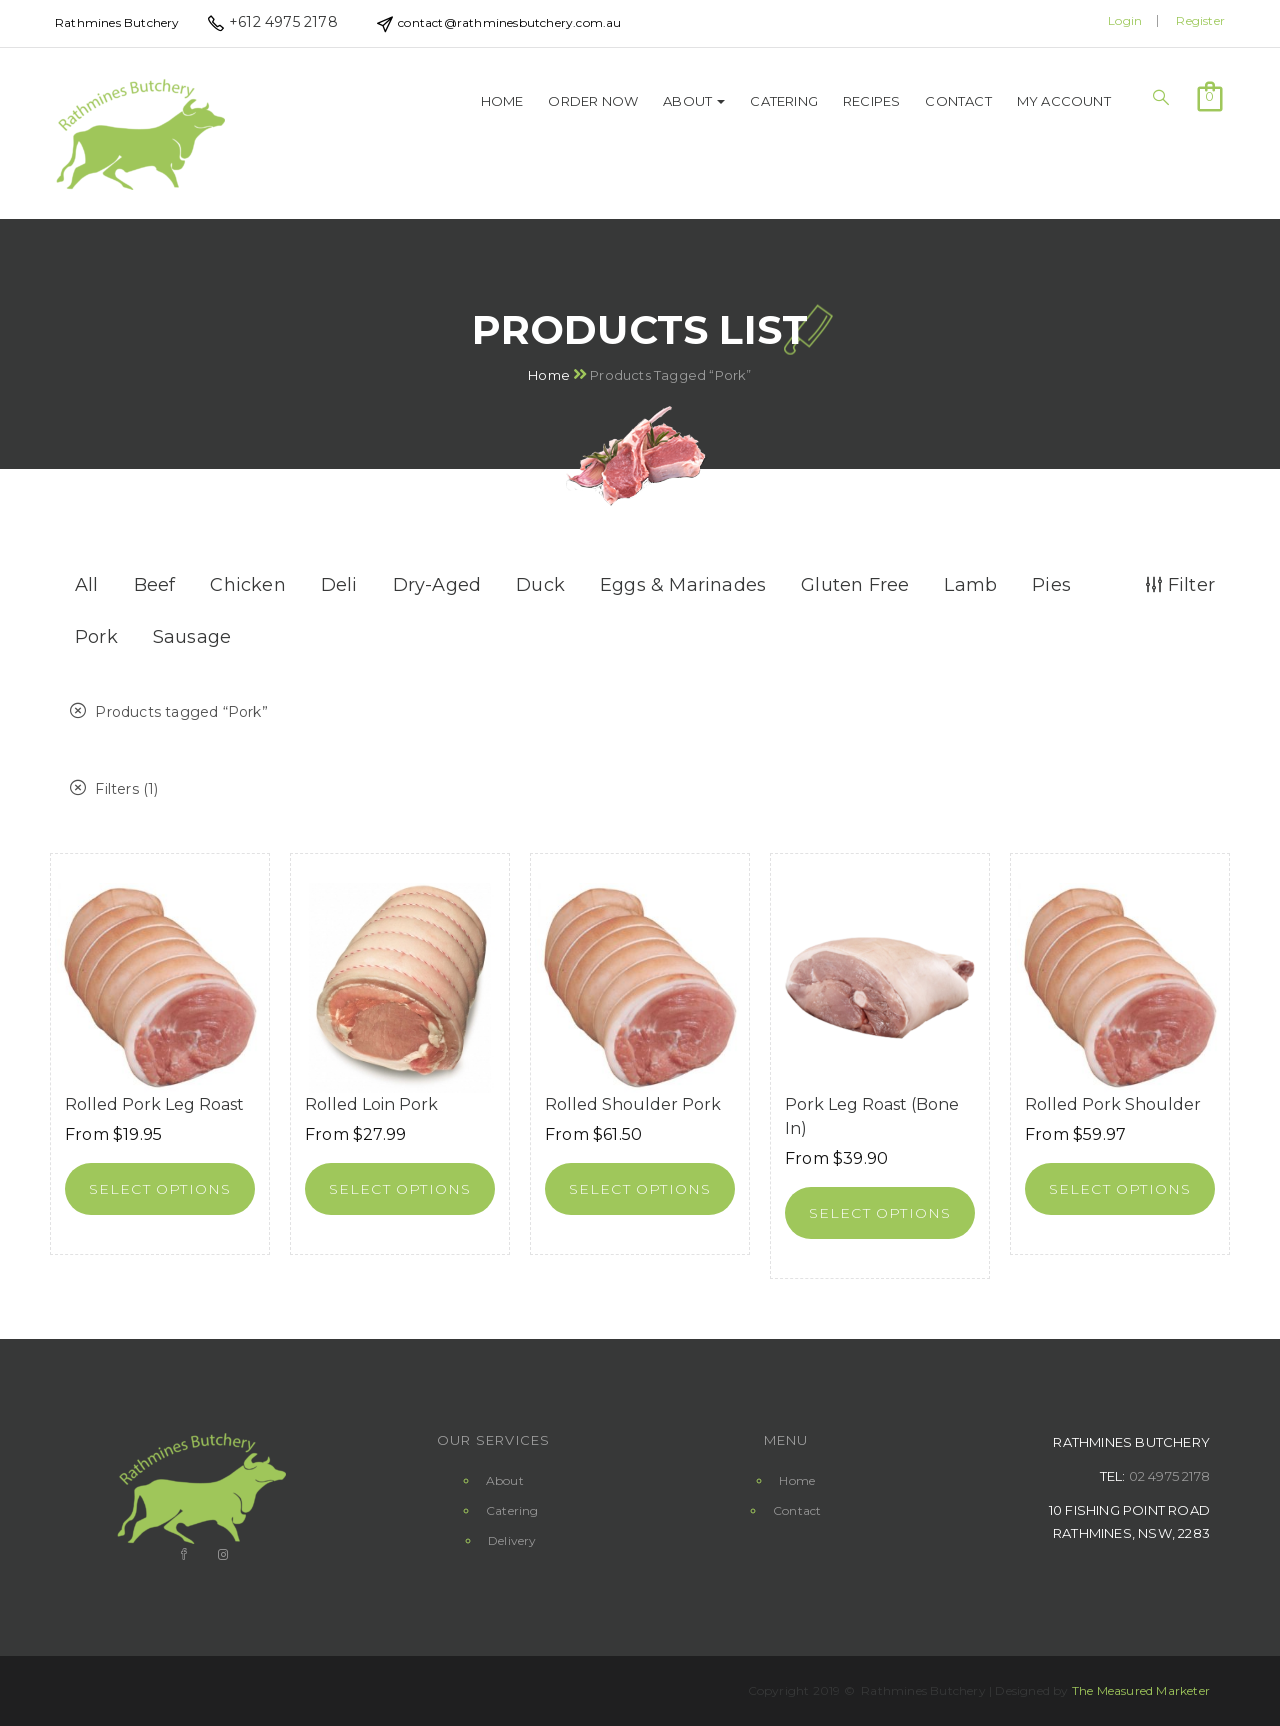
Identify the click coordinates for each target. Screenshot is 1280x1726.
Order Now (593, 101)
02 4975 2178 (1169, 1476)
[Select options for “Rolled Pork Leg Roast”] (160, 1189)
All (87, 585)
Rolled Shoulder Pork (633, 1104)
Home (502, 101)
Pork (96, 637)
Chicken (247, 585)
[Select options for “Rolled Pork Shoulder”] (1120, 1189)
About (694, 101)
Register (1200, 20)
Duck (540, 585)
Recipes (871, 101)
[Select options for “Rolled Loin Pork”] (400, 1189)
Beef (155, 585)
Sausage (192, 637)
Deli (339, 585)
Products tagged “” (169, 712)
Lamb (970, 585)
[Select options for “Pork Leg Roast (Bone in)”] (880, 1213)
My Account (1064, 101)
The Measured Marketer (1141, 1690)
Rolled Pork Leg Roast (154, 1104)
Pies (1051, 585)
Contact (958, 101)
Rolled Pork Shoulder (1113, 1104)
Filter (1180, 585)
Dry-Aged (437, 585)
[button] (1210, 95)
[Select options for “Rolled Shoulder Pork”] (640, 1189)
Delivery (512, 1540)
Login (1125, 20)
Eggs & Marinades (683, 585)
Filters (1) (114, 789)
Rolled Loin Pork (371, 1104)
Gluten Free (855, 585)
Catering (784, 101)
